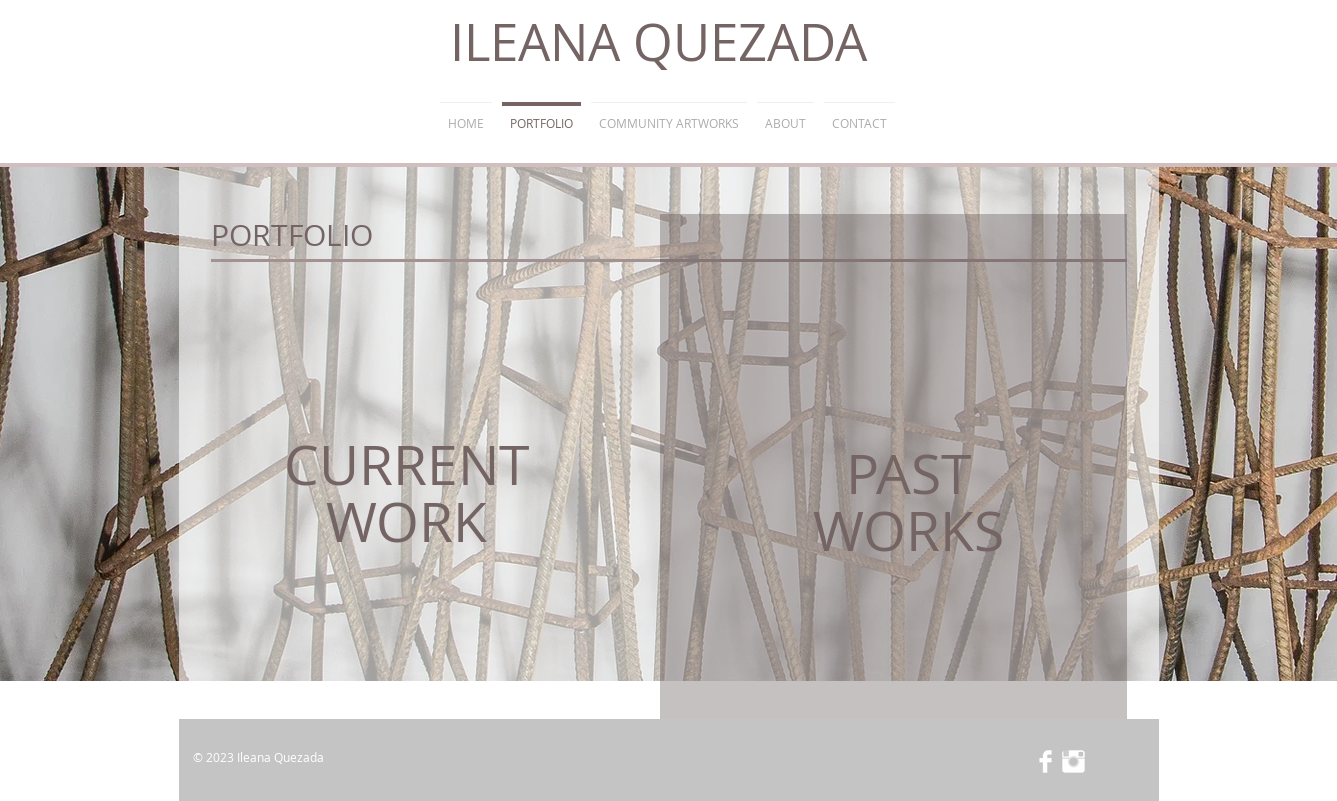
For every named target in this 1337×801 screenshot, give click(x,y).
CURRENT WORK (406, 492)
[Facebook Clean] (1045, 761)
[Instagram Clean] (1073, 761)
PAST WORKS (908, 501)
